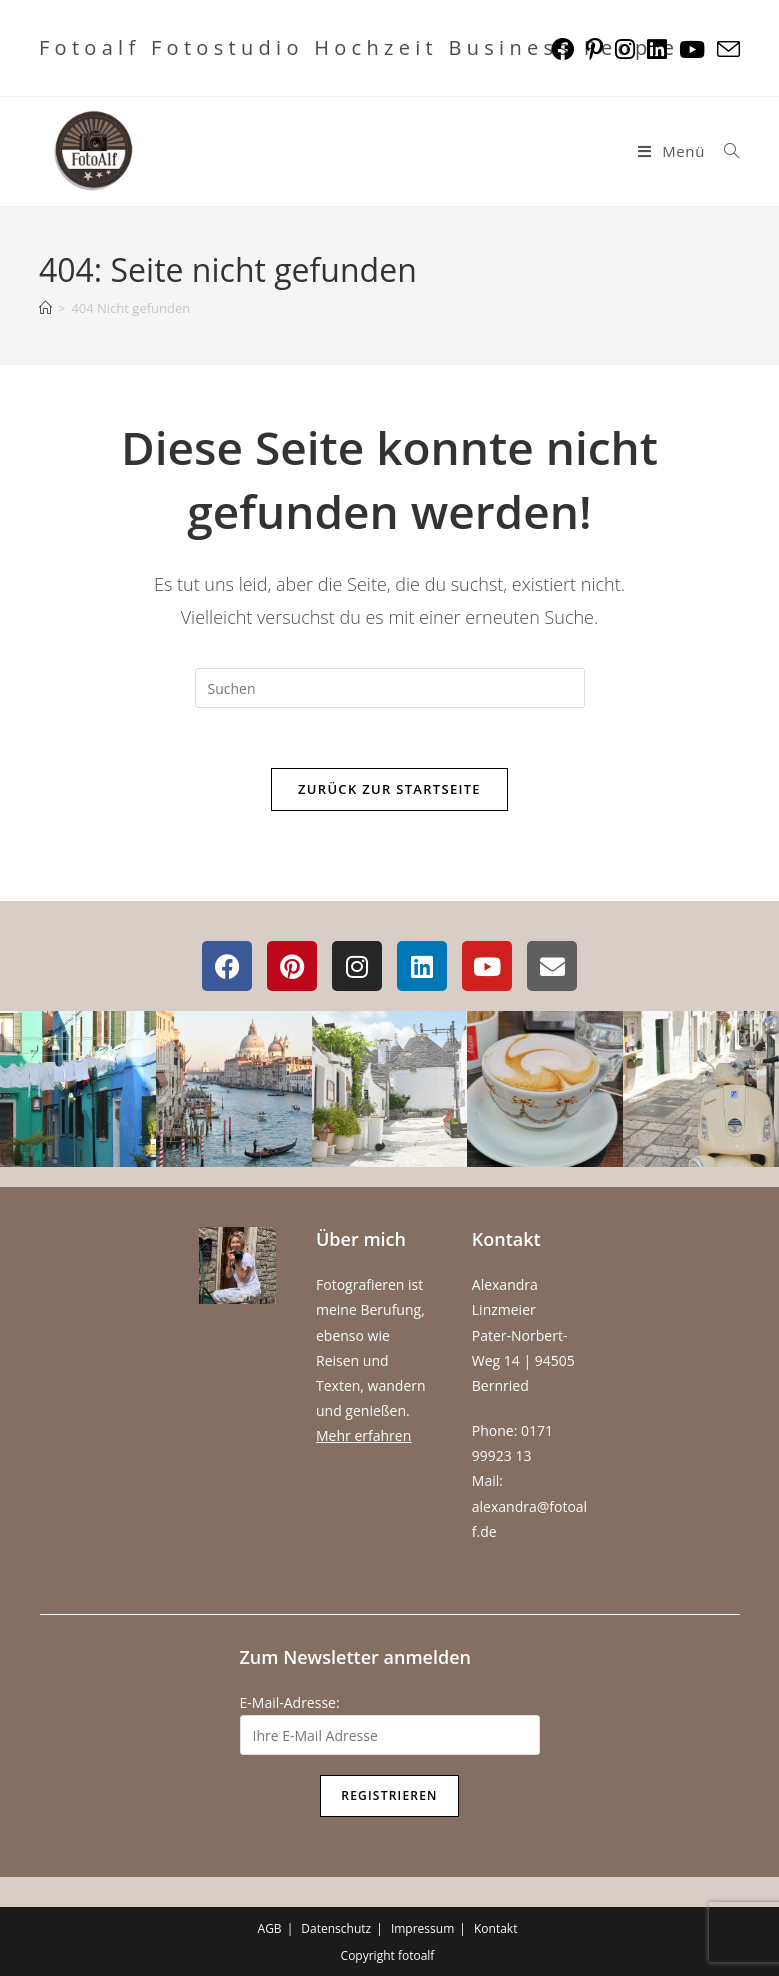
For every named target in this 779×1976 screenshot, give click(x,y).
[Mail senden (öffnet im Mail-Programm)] (725, 49)
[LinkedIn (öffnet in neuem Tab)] (657, 49)
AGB (270, 1928)
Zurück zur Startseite (389, 789)
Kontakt (495, 1928)
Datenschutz (336, 1928)
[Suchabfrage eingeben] (390, 688)
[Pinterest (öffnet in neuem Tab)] (594, 49)
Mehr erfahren (363, 1435)
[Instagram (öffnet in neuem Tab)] (625, 49)
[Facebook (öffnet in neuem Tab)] (562, 49)
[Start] (45, 308)
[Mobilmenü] (673, 151)
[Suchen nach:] (724, 151)
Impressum (422, 1928)
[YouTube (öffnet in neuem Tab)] (692, 49)
